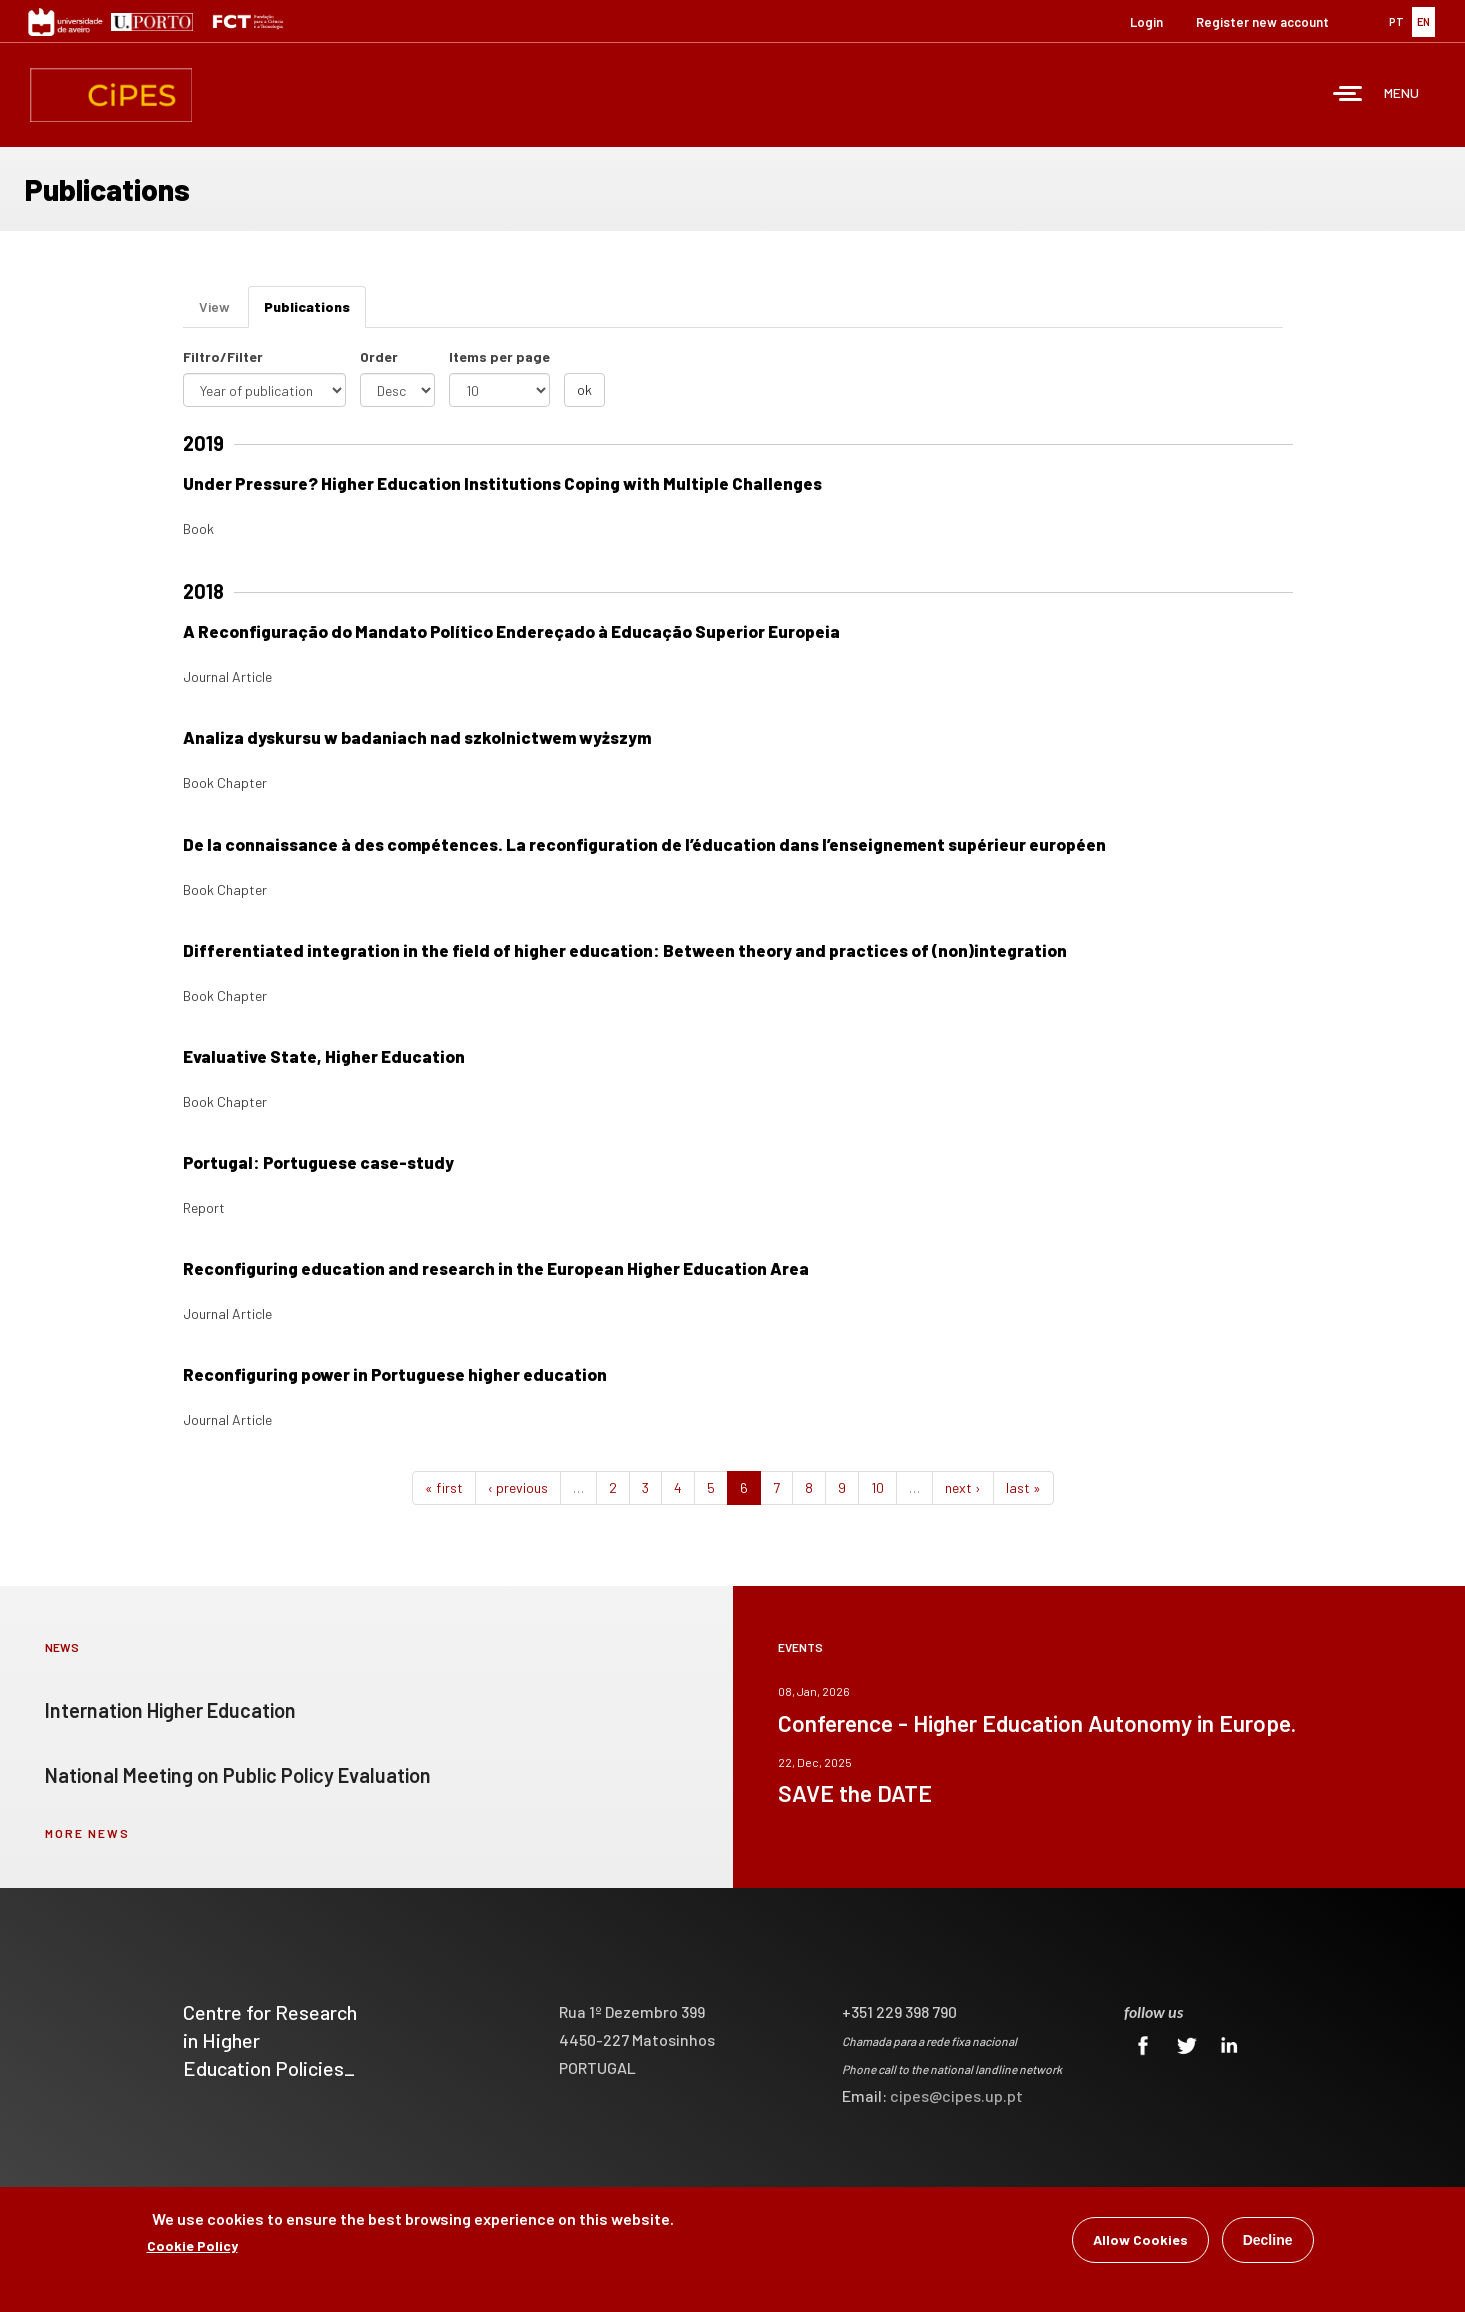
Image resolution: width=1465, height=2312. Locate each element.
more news (87, 1833)
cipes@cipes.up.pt (956, 2095)
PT (1396, 21)
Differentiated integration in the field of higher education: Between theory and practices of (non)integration (625, 950)
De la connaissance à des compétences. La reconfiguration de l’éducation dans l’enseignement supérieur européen (644, 844)
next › (963, 1487)
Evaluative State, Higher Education (324, 1056)
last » (1023, 1487)
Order (379, 356)
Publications (315, 312)
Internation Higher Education (170, 1710)
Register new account (1262, 22)
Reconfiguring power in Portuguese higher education (395, 1374)
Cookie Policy (192, 2247)
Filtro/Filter (223, 356)
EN (1423, 21)
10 (877, 1487)
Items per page (499, 356)
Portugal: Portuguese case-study (318, 1162)
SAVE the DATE (855, 1793)
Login (1146, 22)
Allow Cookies (1140, 2241)
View (214, 306)
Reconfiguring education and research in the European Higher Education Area (496, 1268)
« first (444, 1487)
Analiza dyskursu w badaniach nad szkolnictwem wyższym (417, 737)
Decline (1268, 2242)
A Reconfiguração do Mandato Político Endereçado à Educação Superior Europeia (511, 631)
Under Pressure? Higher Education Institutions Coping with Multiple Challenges (502, 483)
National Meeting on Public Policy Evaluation (238, 1775)
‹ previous (518, 1487)
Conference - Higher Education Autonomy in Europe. (1037, 1723)
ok (584, 389)
